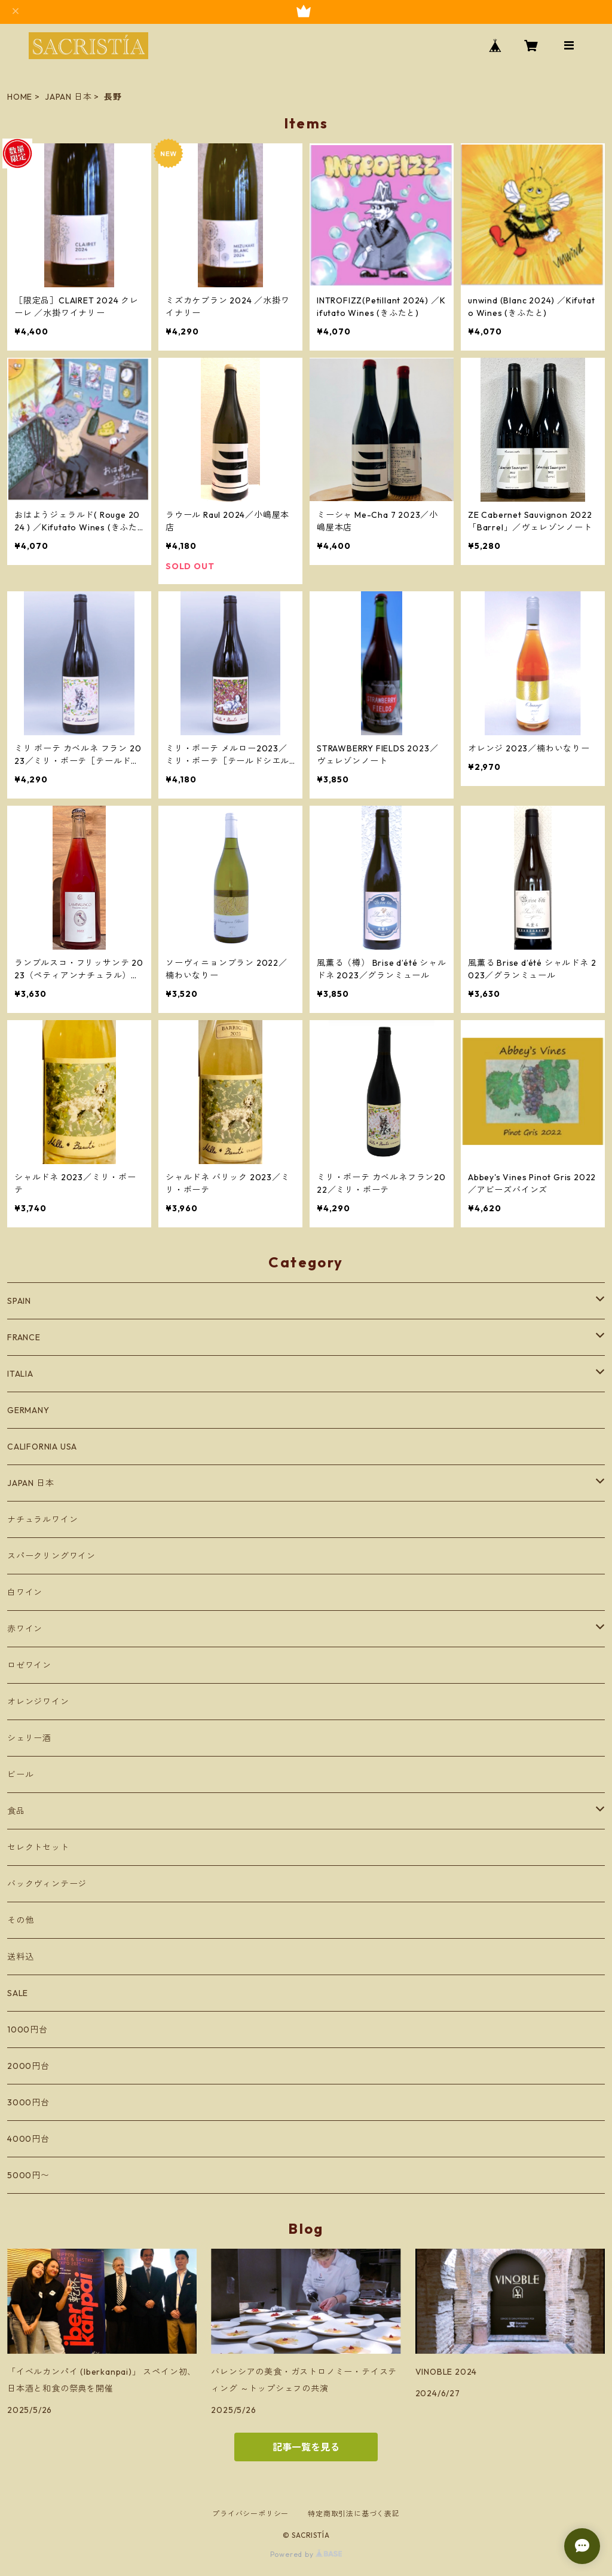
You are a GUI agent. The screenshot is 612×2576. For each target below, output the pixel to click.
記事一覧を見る (306, 2447)
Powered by (306, 2554)
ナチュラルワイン (42, 1519)
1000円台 (27, 2029)
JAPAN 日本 (68, 96)
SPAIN (19, 1300)
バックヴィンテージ (47, 1883)
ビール (20, 1774)
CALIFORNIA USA (42, 1446)
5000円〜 (28, 2175)
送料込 (20, 1956)
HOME (19, 96)
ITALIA (20, 1373)
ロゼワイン (29, 1665)
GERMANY (28, 1410)
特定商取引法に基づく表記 (354, 2513)
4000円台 (28, 2138)
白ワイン (24, 1592)
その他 (20, 1920)
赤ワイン (24, 1628)
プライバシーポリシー (250, 2513)
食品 (16, 1811)
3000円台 (28, 2102)
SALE (17, 1993)
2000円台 (28, 2066)
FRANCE (24, 1337)
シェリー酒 (29, 1738)
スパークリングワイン (51, 1555)
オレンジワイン (38, 1701)
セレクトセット (38, 1847)
